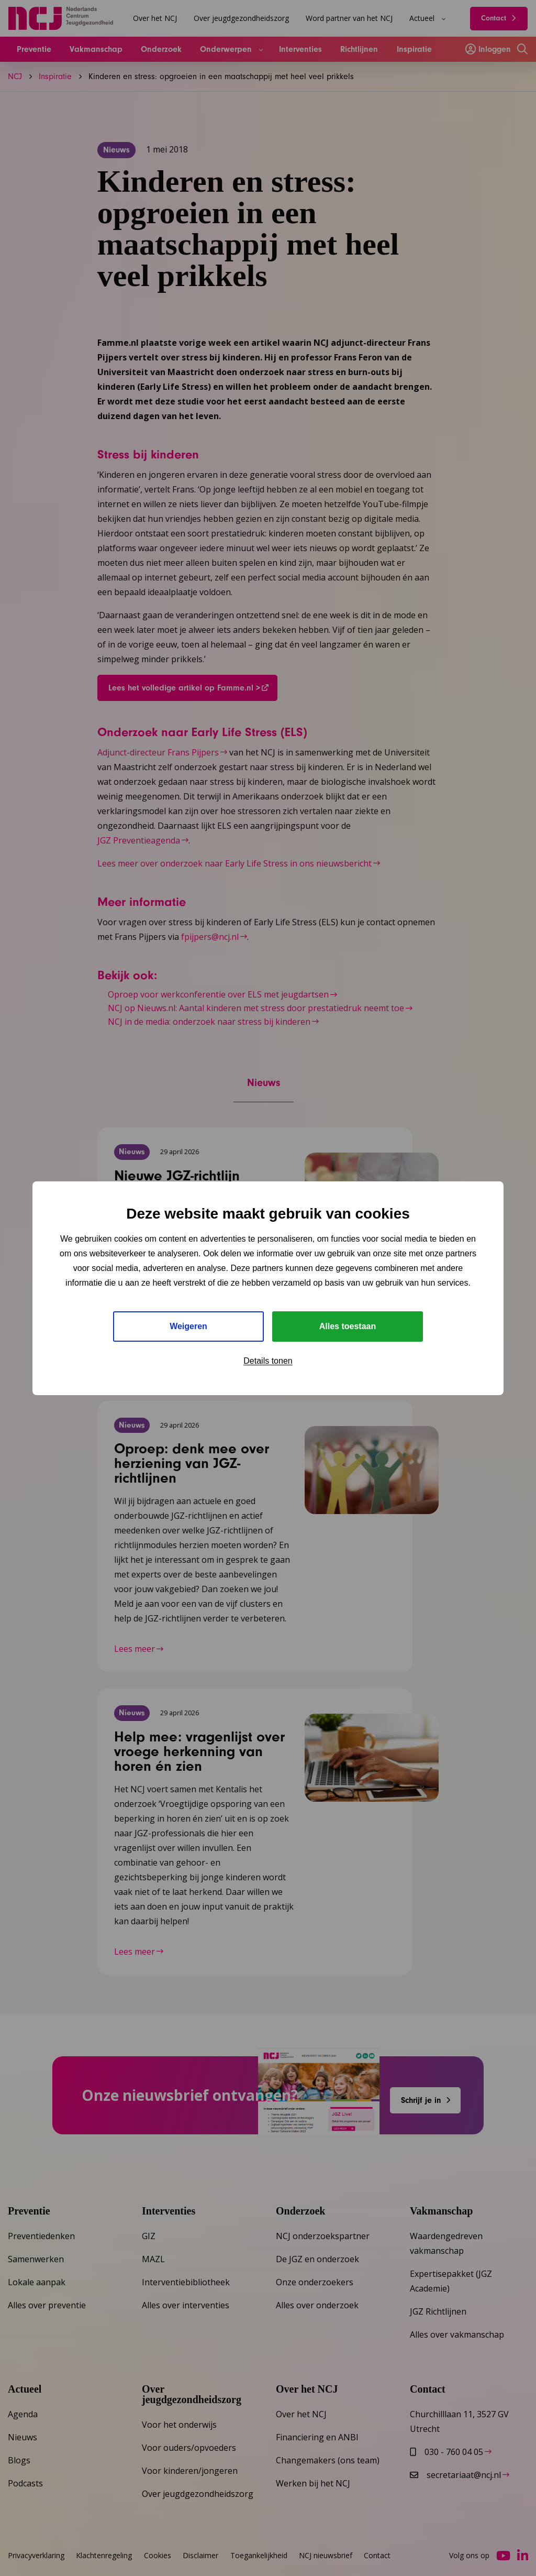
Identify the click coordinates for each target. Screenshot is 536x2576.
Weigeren (188, 1326)
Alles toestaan (347, 1326)
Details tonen (267, 1360)
